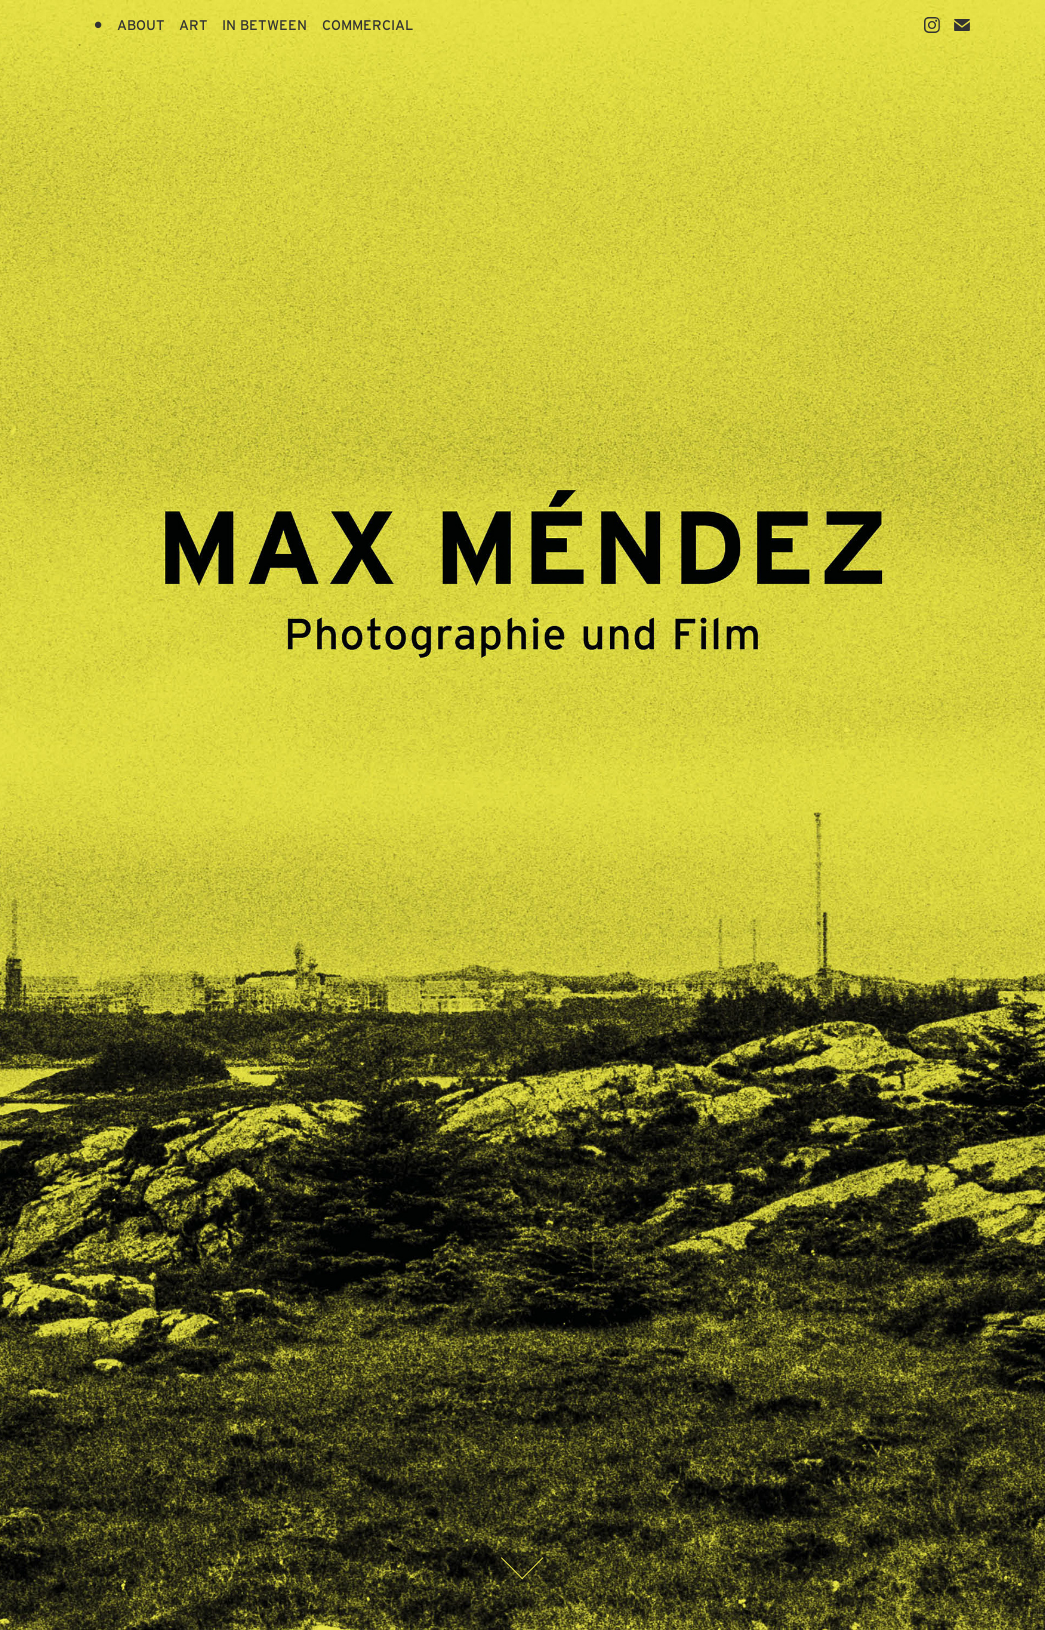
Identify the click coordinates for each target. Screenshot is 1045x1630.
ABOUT (141, 25)
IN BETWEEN (264, 25)
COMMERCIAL (367, 25)
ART (193, 25)
